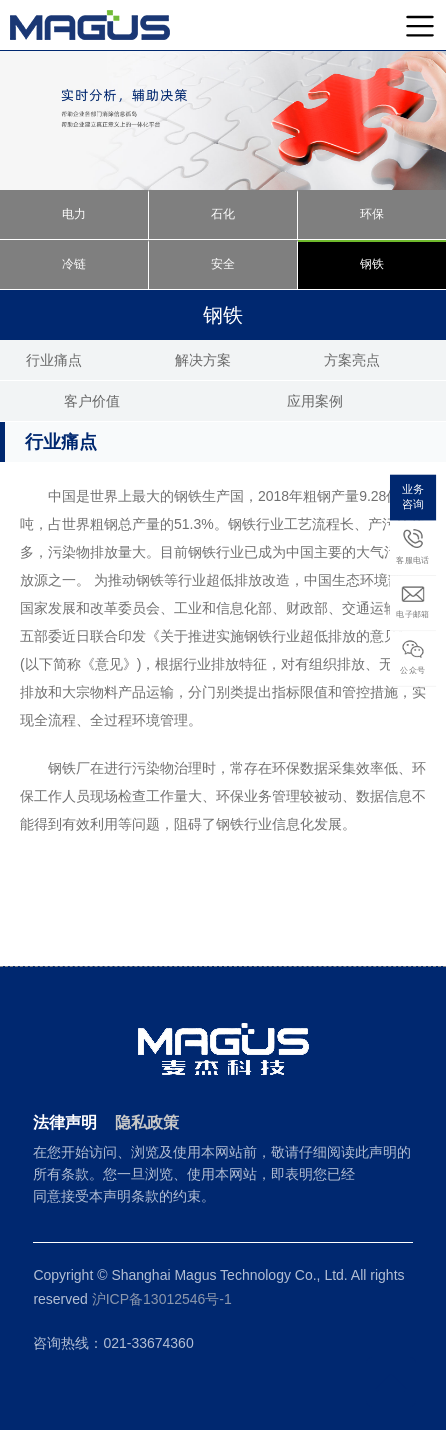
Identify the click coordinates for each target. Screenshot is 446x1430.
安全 (223, 264)
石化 (223, 214)
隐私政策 (147, 1122)
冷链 (74, 264)
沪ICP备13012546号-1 (162, 1299)
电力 (74, 214)
